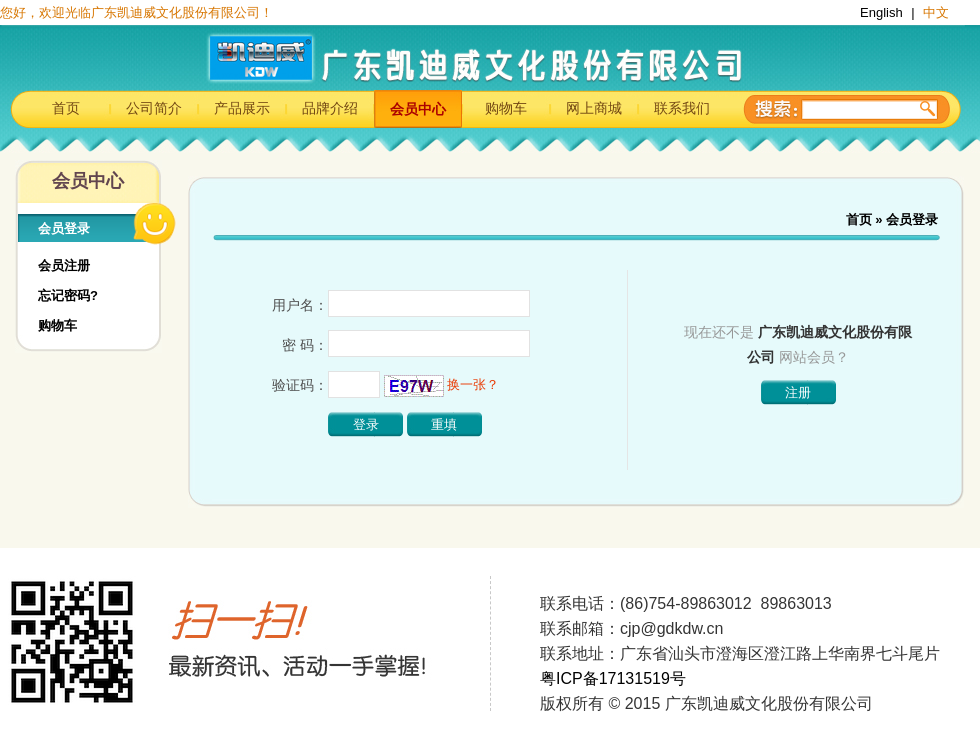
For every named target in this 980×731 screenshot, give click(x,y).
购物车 (506, 108)
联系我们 (682, 108)
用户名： (300, 305)
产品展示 (242, 108)
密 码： (305, 345)
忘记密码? (68, 295)
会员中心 (418, 109)
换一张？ (473, 384)
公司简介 (154, 108)
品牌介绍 (330, 108)
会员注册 (64, 265)
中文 (936, 12)
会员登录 (64, 228)
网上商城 (594, 108)
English (883, 12)
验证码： (300, 385)
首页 (66, 108)
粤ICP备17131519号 (613, 678)
